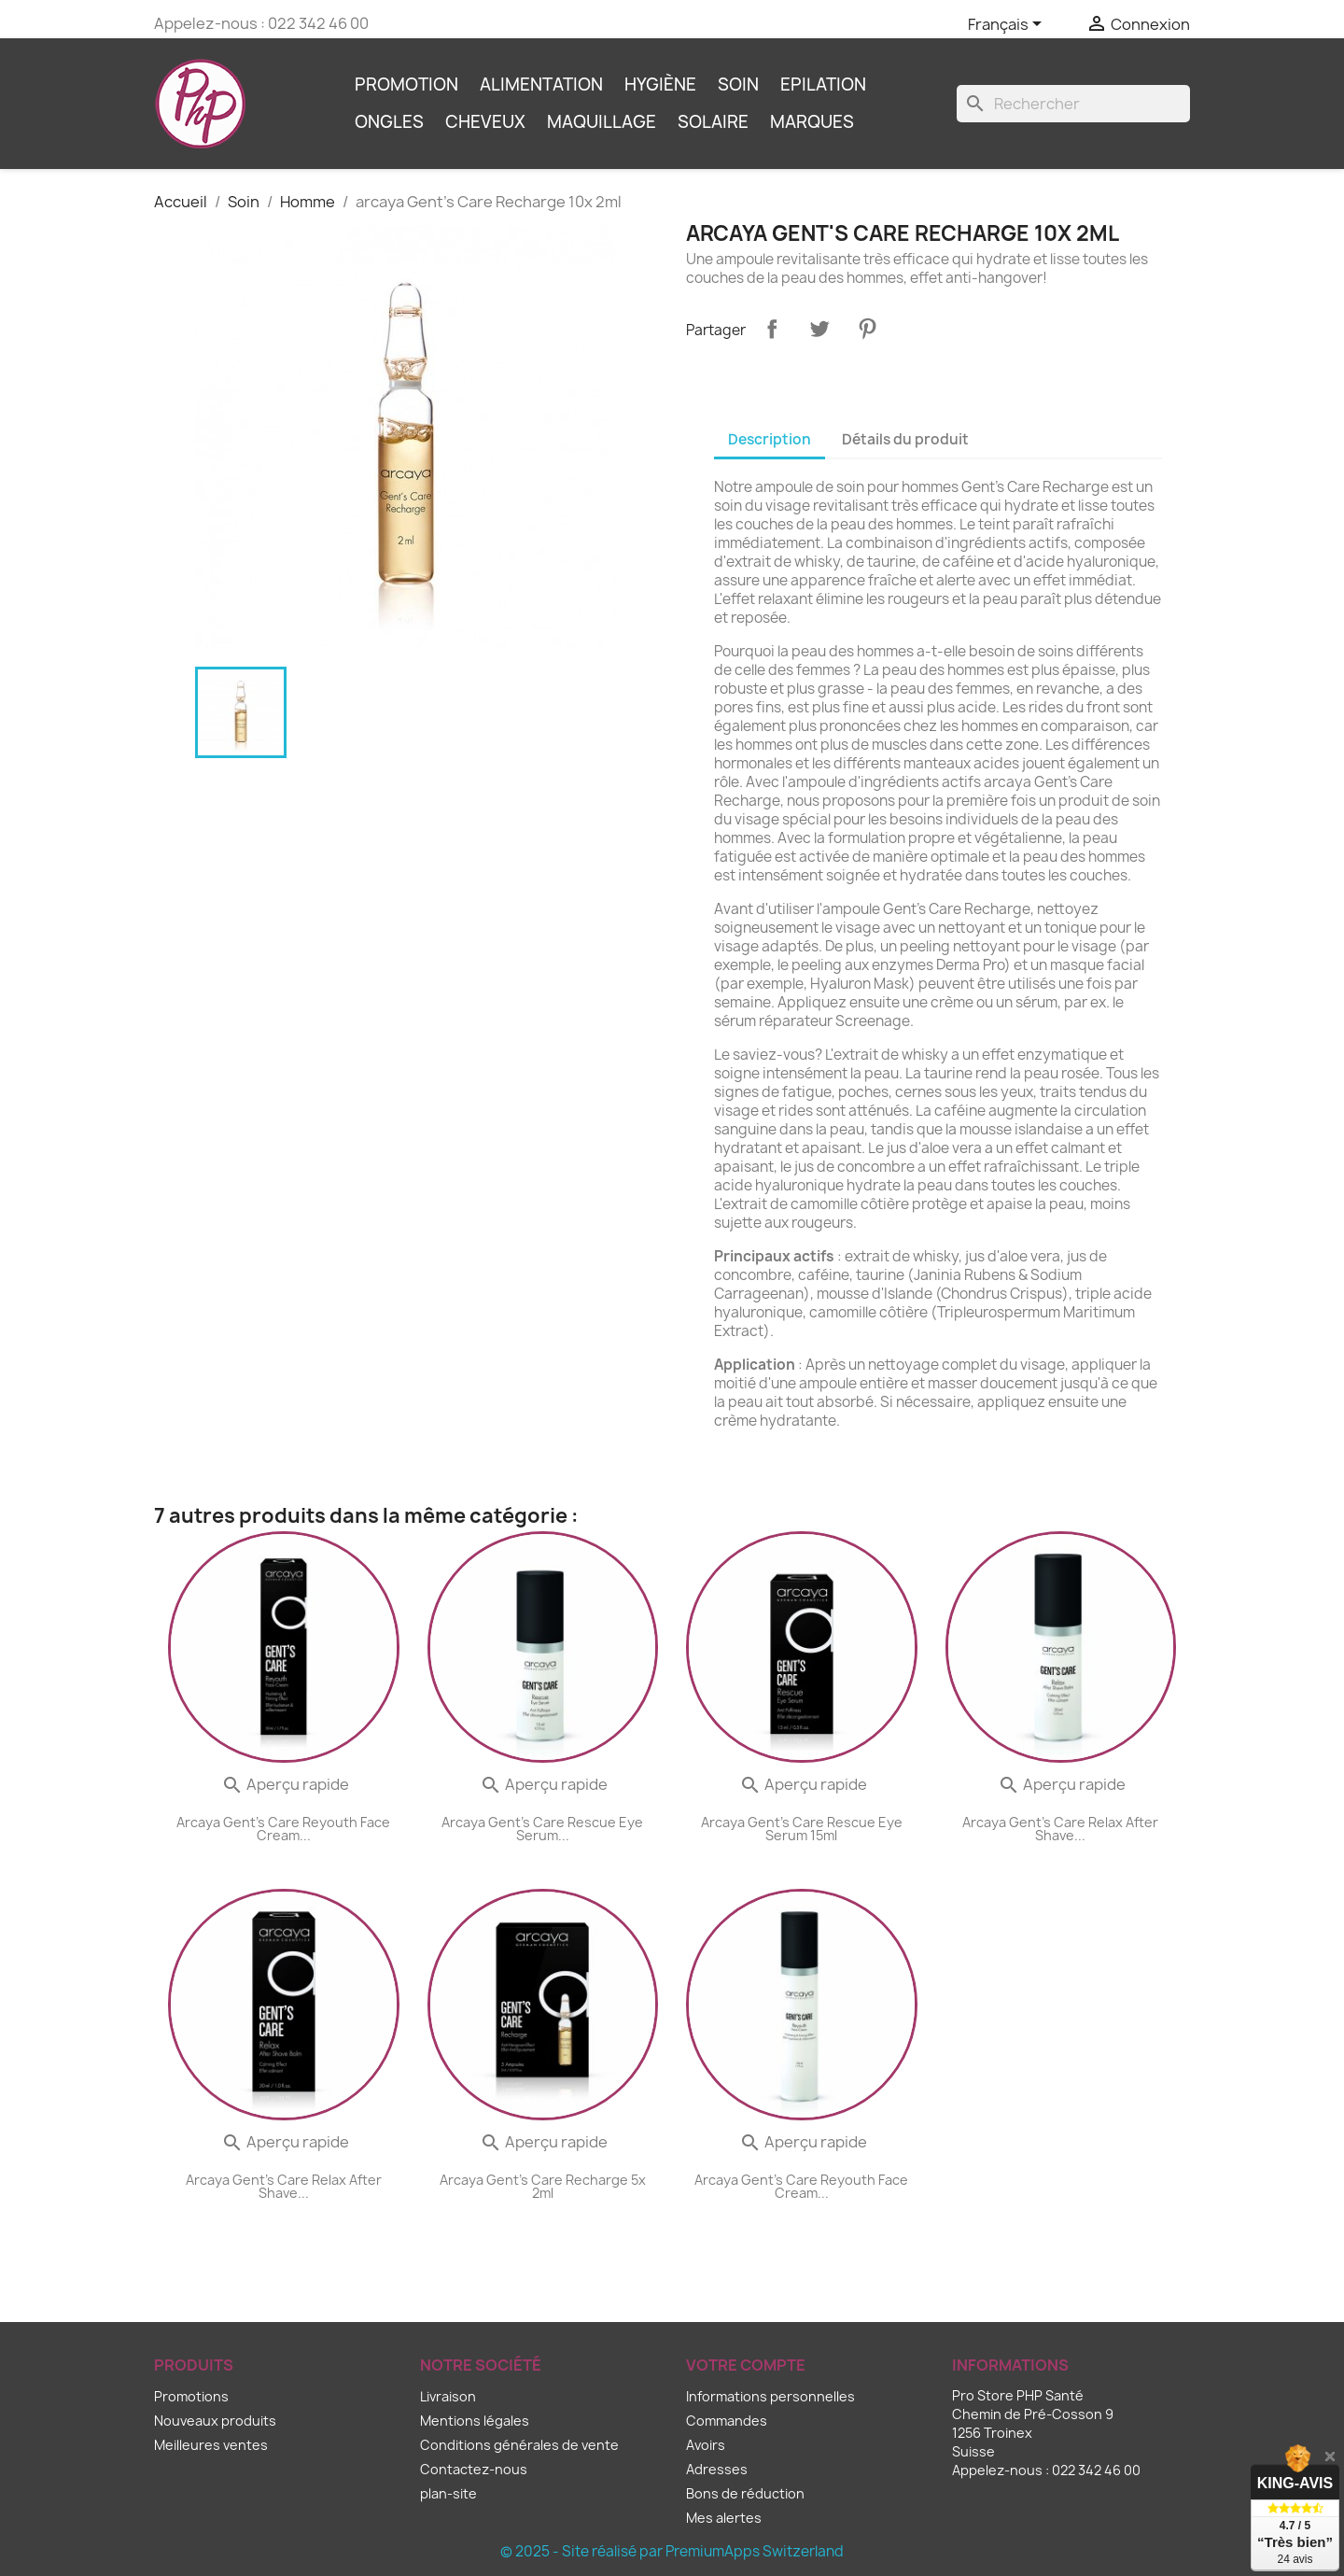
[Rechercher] (1073, 103)
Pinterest (867, 328)
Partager (772, 328)
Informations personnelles (770, 2396)
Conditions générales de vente (519, 2445)
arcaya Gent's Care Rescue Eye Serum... (542, 1828)
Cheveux (485, 122)
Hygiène (660, 84)
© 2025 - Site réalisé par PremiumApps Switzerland (672, 2551)
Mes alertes (724, 2518)
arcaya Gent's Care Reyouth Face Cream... (283, 1828)
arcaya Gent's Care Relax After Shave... (1060, 1828)
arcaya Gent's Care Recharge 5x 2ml (543, 2186)
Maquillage (601, 122)
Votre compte (745, 2365)
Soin (738, 84)
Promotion (406, 84)
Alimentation (541, 84)
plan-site (448, 2493)
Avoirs (705, 2445)
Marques (812, 122)
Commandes (726, 2420)
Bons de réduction (745, 2493)
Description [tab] (769, 439)
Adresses (717, 2469)
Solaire (713, 122)
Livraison (448, 2396)
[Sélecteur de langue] (1008, 25)
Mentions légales (474, 2420)
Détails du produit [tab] (905, 439)
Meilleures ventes (211, 2445)
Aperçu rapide (285, 1784)
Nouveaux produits (215, 2420)
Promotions (191, 2396)
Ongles (389, 122)
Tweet (819, 328)
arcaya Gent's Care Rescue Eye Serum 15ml (802, 1828)
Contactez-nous (473, 2469)
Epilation (823, 84)
